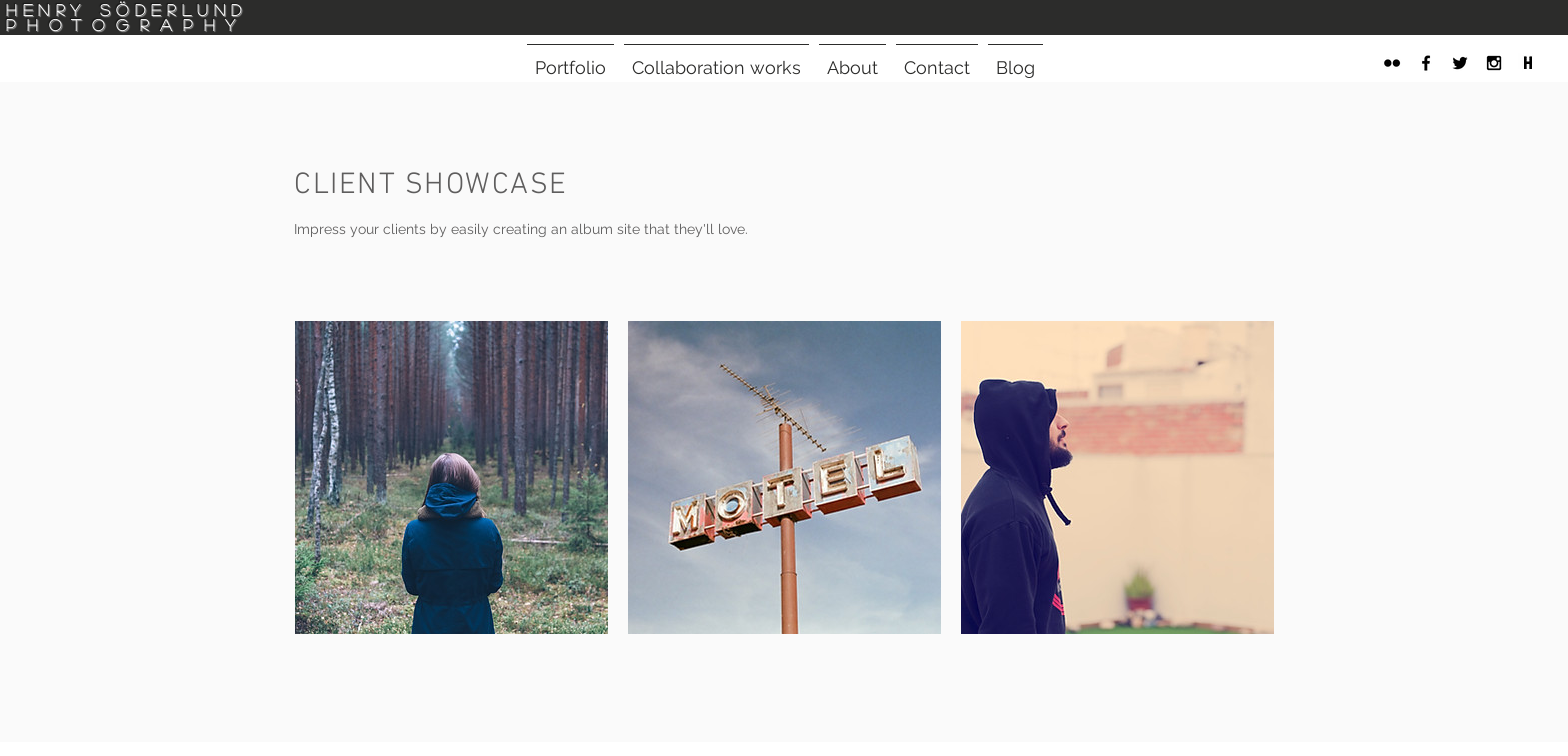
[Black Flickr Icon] (1392, 63)
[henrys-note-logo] (1528, 63)
